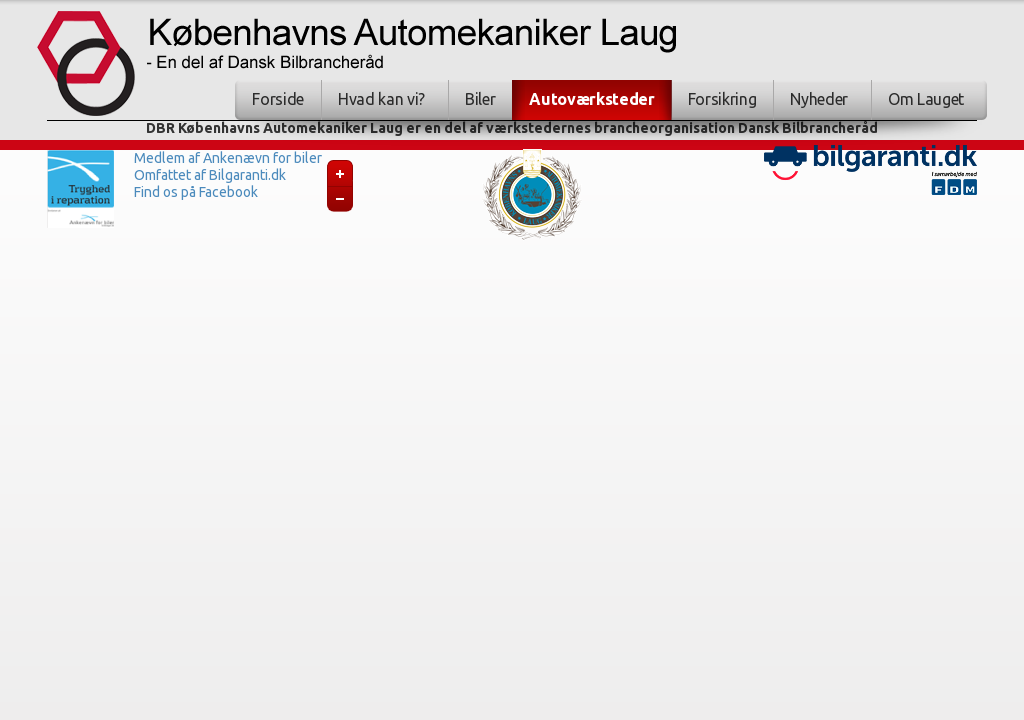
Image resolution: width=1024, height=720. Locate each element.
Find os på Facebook (196, 192)
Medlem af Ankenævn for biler (228, 158)
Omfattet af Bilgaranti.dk (210, 175)
